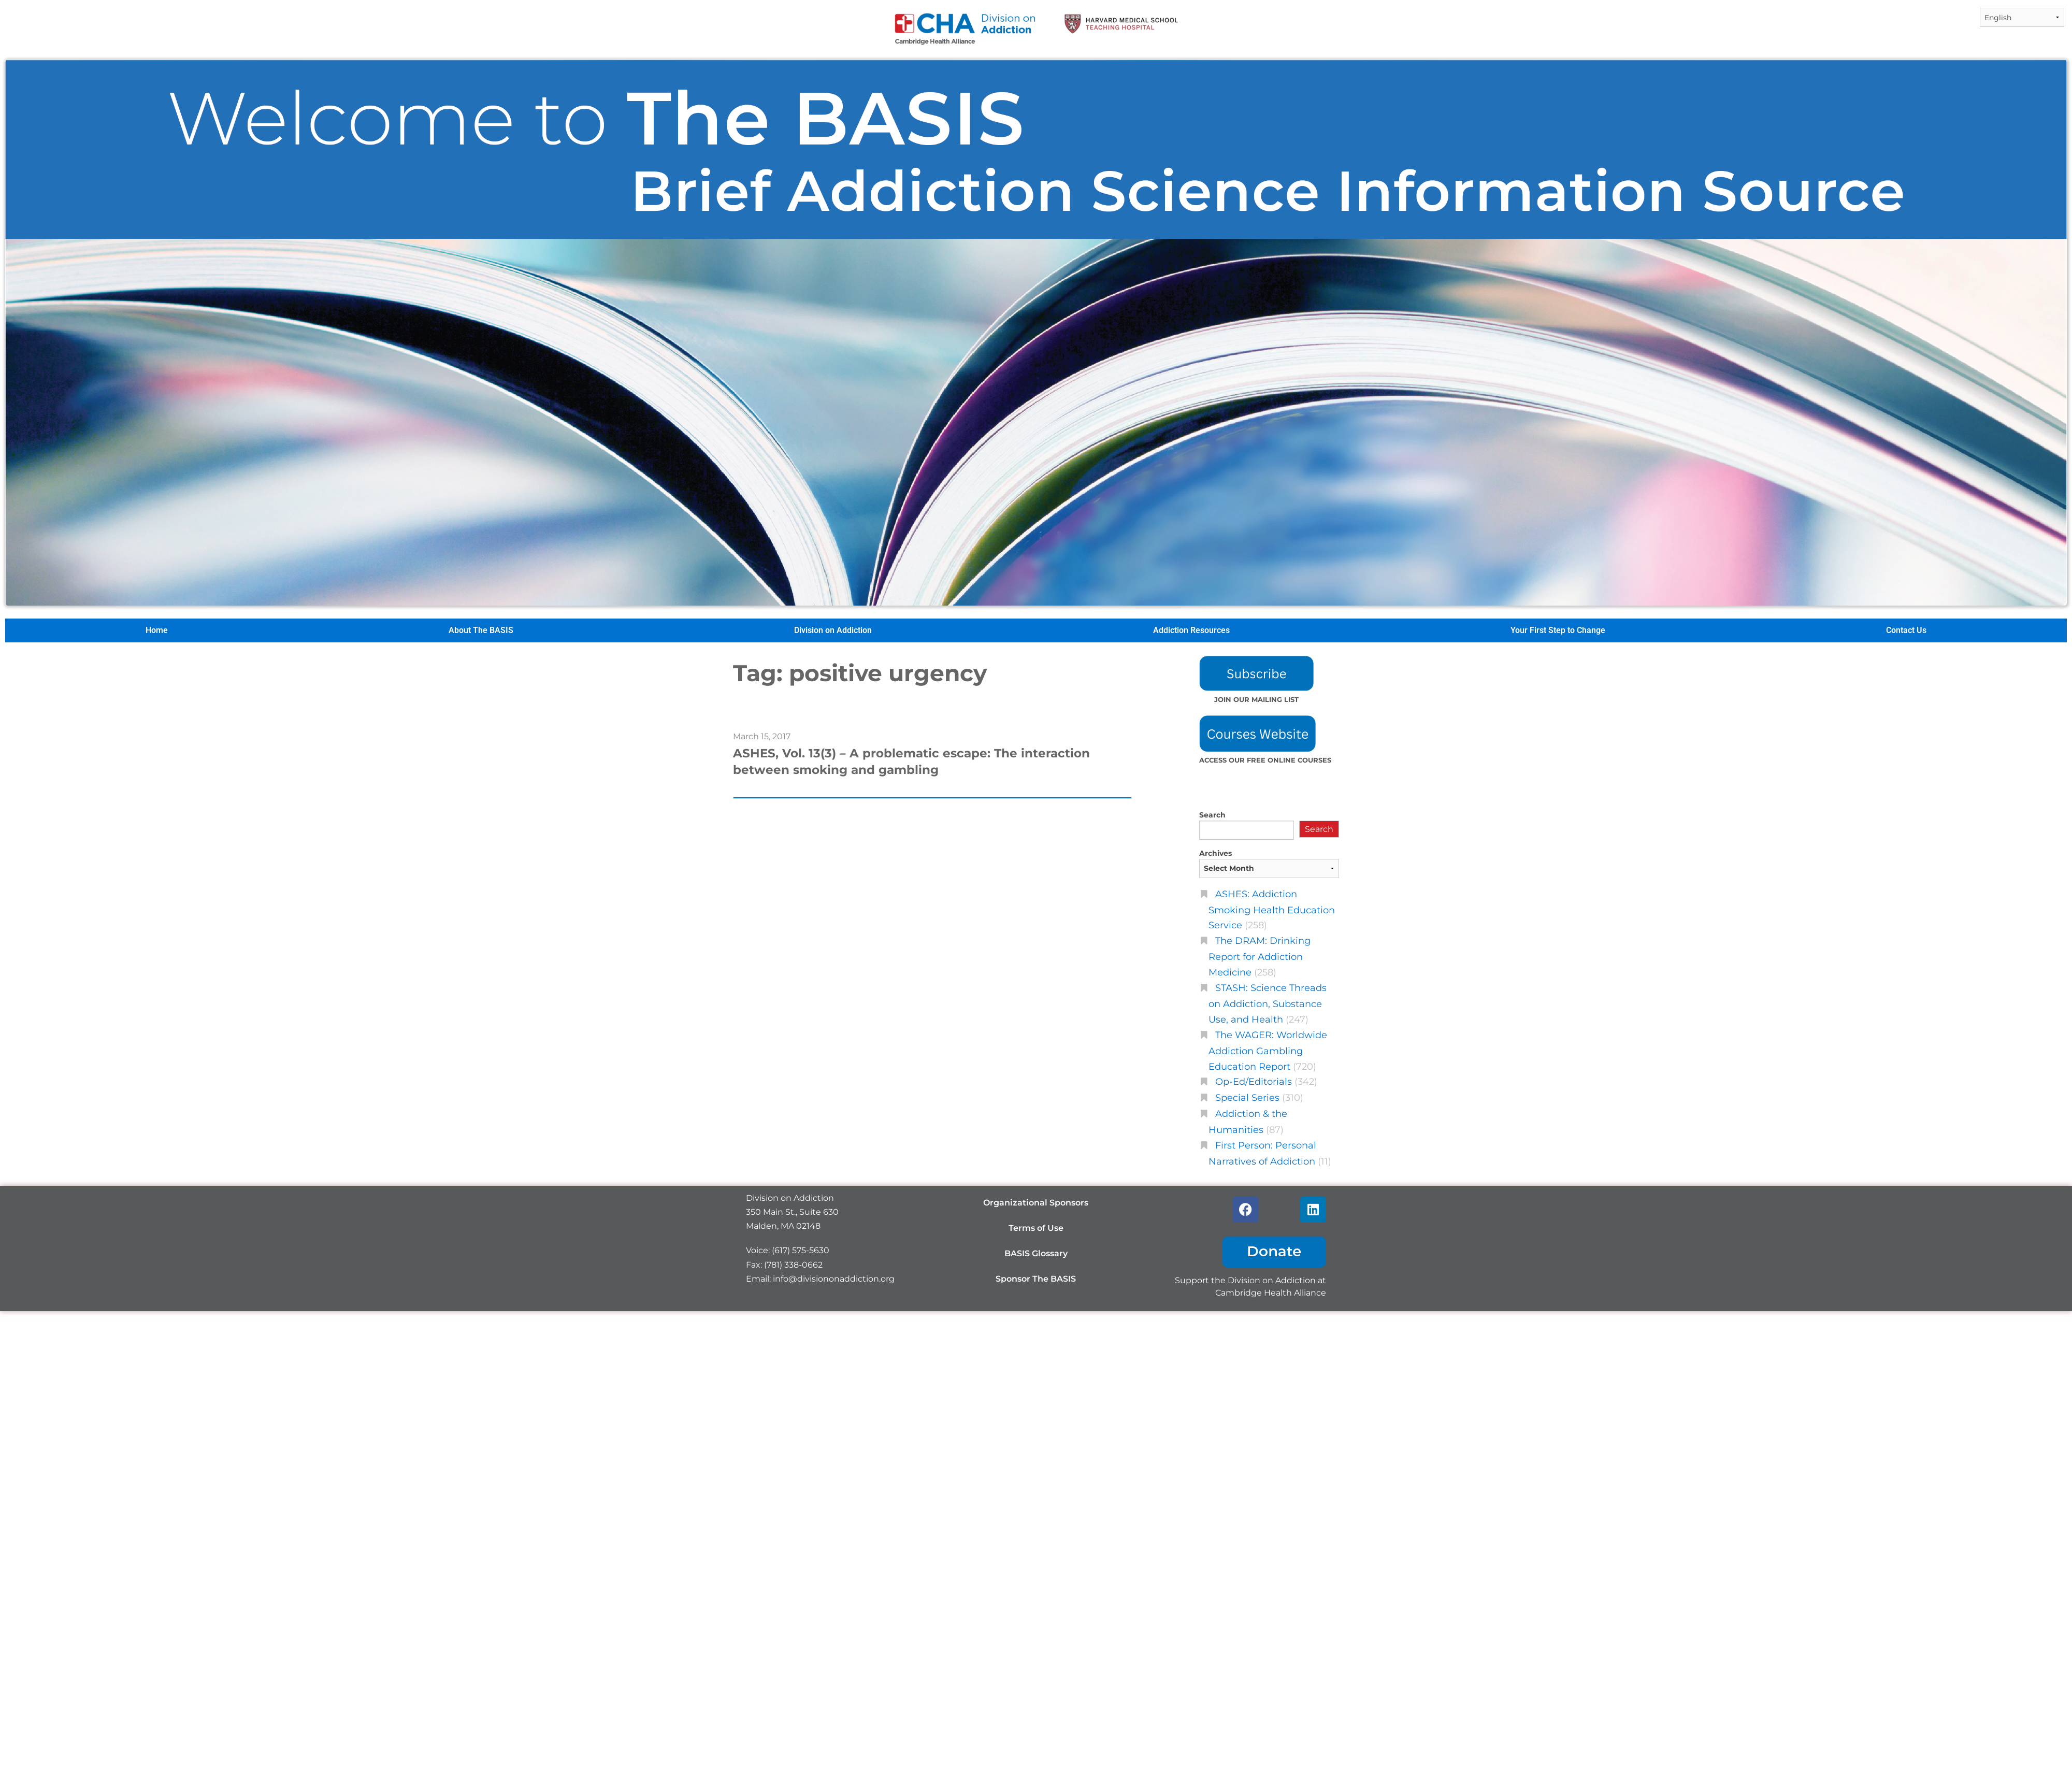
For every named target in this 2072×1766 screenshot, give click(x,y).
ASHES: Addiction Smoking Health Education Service (1271, 909)
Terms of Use (1036, 1228)
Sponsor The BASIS (1036, 1279)
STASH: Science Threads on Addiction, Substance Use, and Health (1267, 1003)
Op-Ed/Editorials (1253, 1081)
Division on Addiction (833, 630)
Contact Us (1906, 630)
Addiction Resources (1191, 630)
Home (157, 630)
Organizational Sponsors (1035, 1203)
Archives (1215, 853)
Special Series (1247, 1097)
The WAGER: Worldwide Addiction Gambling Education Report (1267, 1050)
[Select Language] (2022, 17)
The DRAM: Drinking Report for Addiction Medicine (1259, 956)
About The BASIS (481, 630)
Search (1212, 815)
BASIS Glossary (1036, 1253)
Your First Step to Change (1557, 630)
